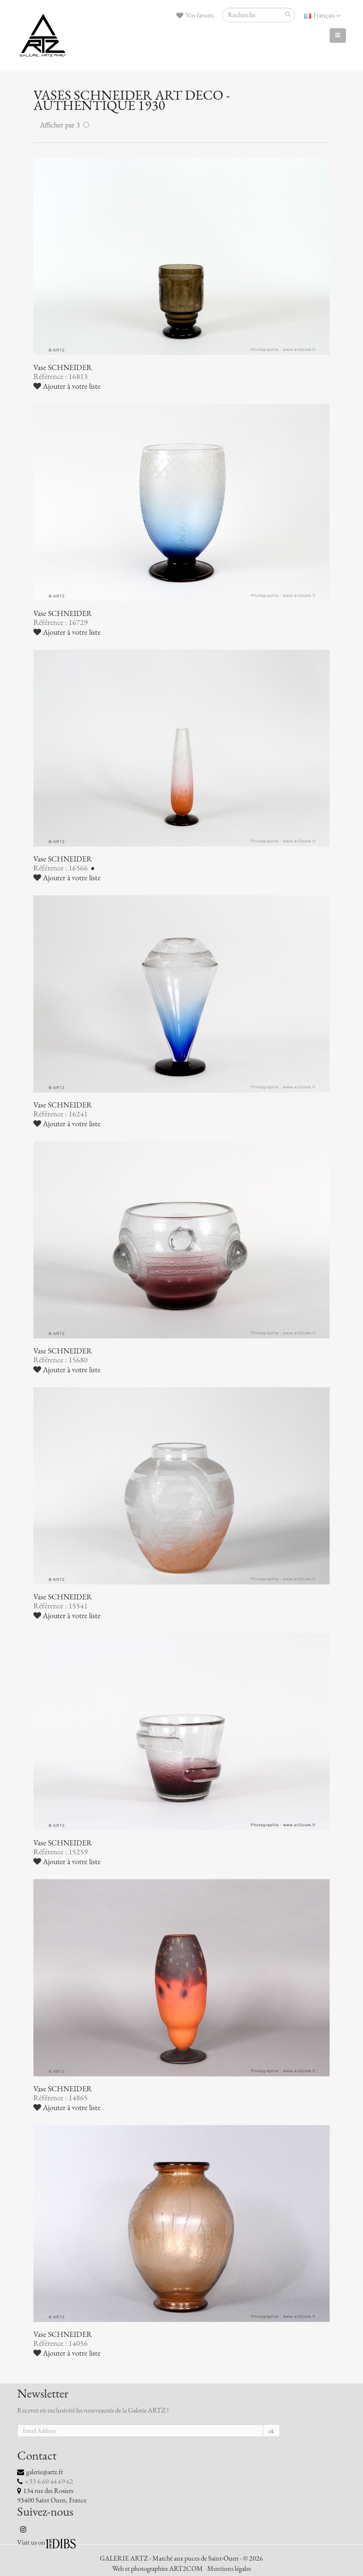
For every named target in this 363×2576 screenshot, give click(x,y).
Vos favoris (195, 15)
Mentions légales (229, 2568)
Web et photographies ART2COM (157, 2568)
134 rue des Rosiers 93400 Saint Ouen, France (51, 2496)
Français (322, 15)
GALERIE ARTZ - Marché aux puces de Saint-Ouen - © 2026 (181, 2558)
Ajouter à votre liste (67, 386)
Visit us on (31, 2542)
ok (271, 2431)
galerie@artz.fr (44, 2472)
